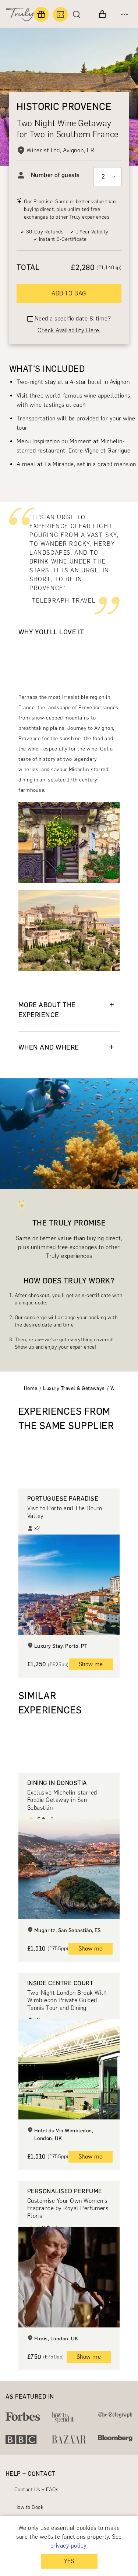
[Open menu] (124, 14)
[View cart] (102, 14)
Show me (91, 1664)
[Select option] (107, 176)
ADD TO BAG (69, 293)
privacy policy (68, 2545)
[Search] (78, 14)
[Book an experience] (60, 14)
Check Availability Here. (69, 330)
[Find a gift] (41, 14)
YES (69, 2561)
